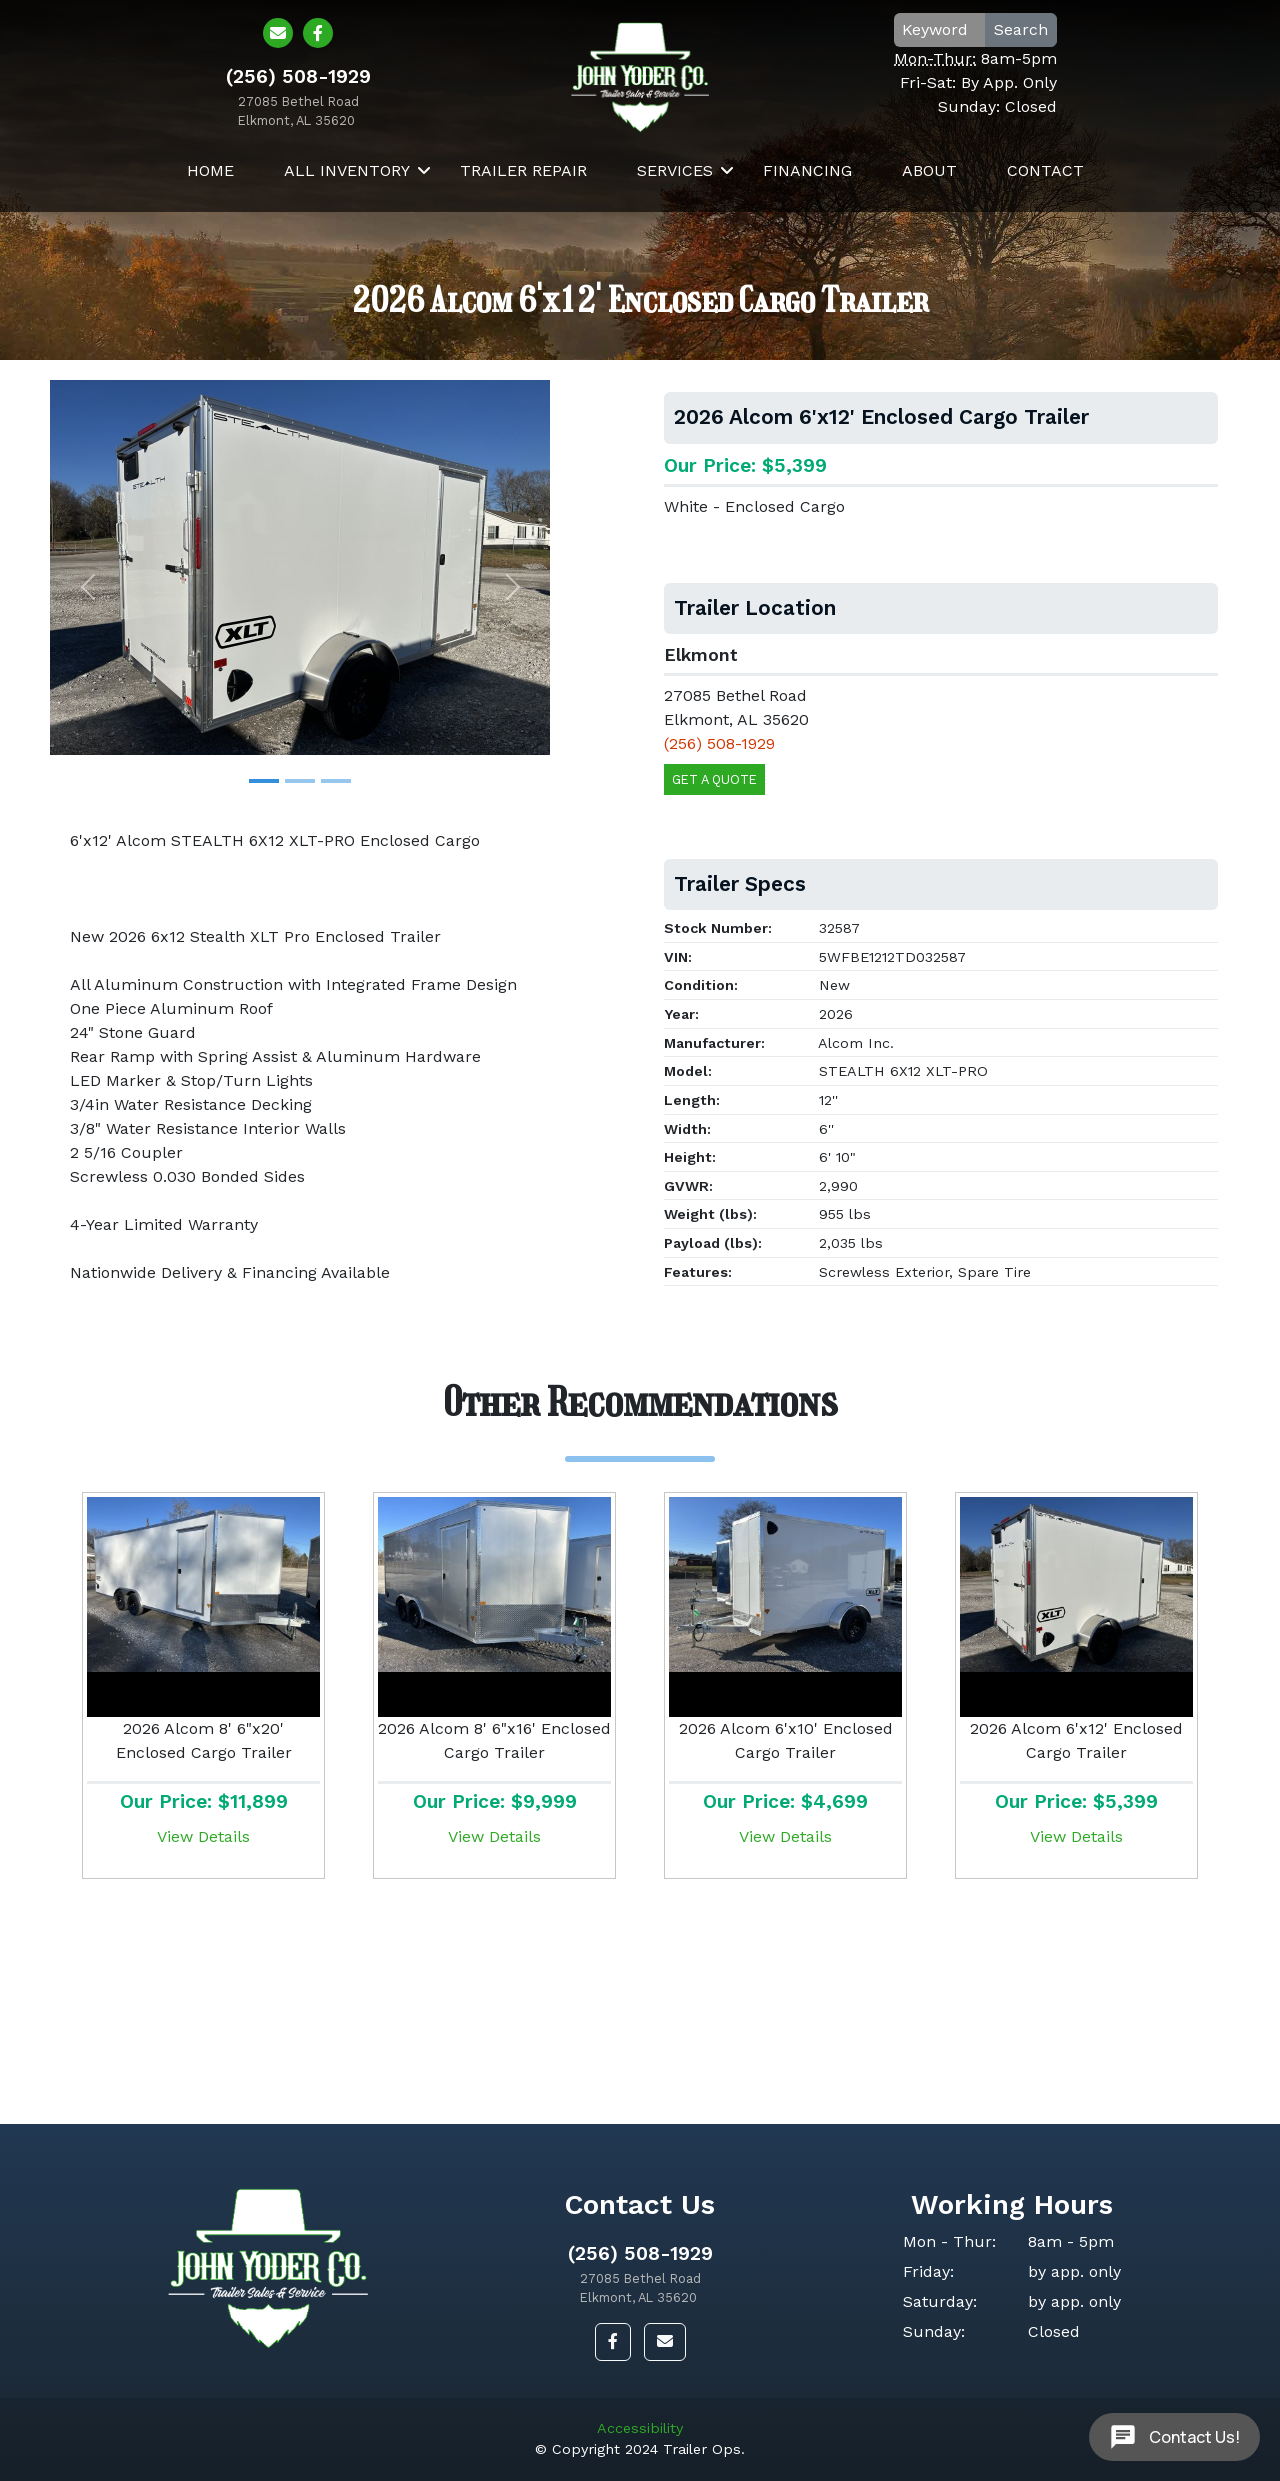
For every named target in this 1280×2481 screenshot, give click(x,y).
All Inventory (347, 203)
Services (675, 203)
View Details (203, 1836)
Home (210, 203)
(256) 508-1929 (640, 2253)
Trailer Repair (523, 203)
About (929, 203)
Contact (1045, 203)
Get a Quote (714, 779)
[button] (87, 586)
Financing (807, 203)
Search (1037, 45)
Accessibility (640, 2428)
